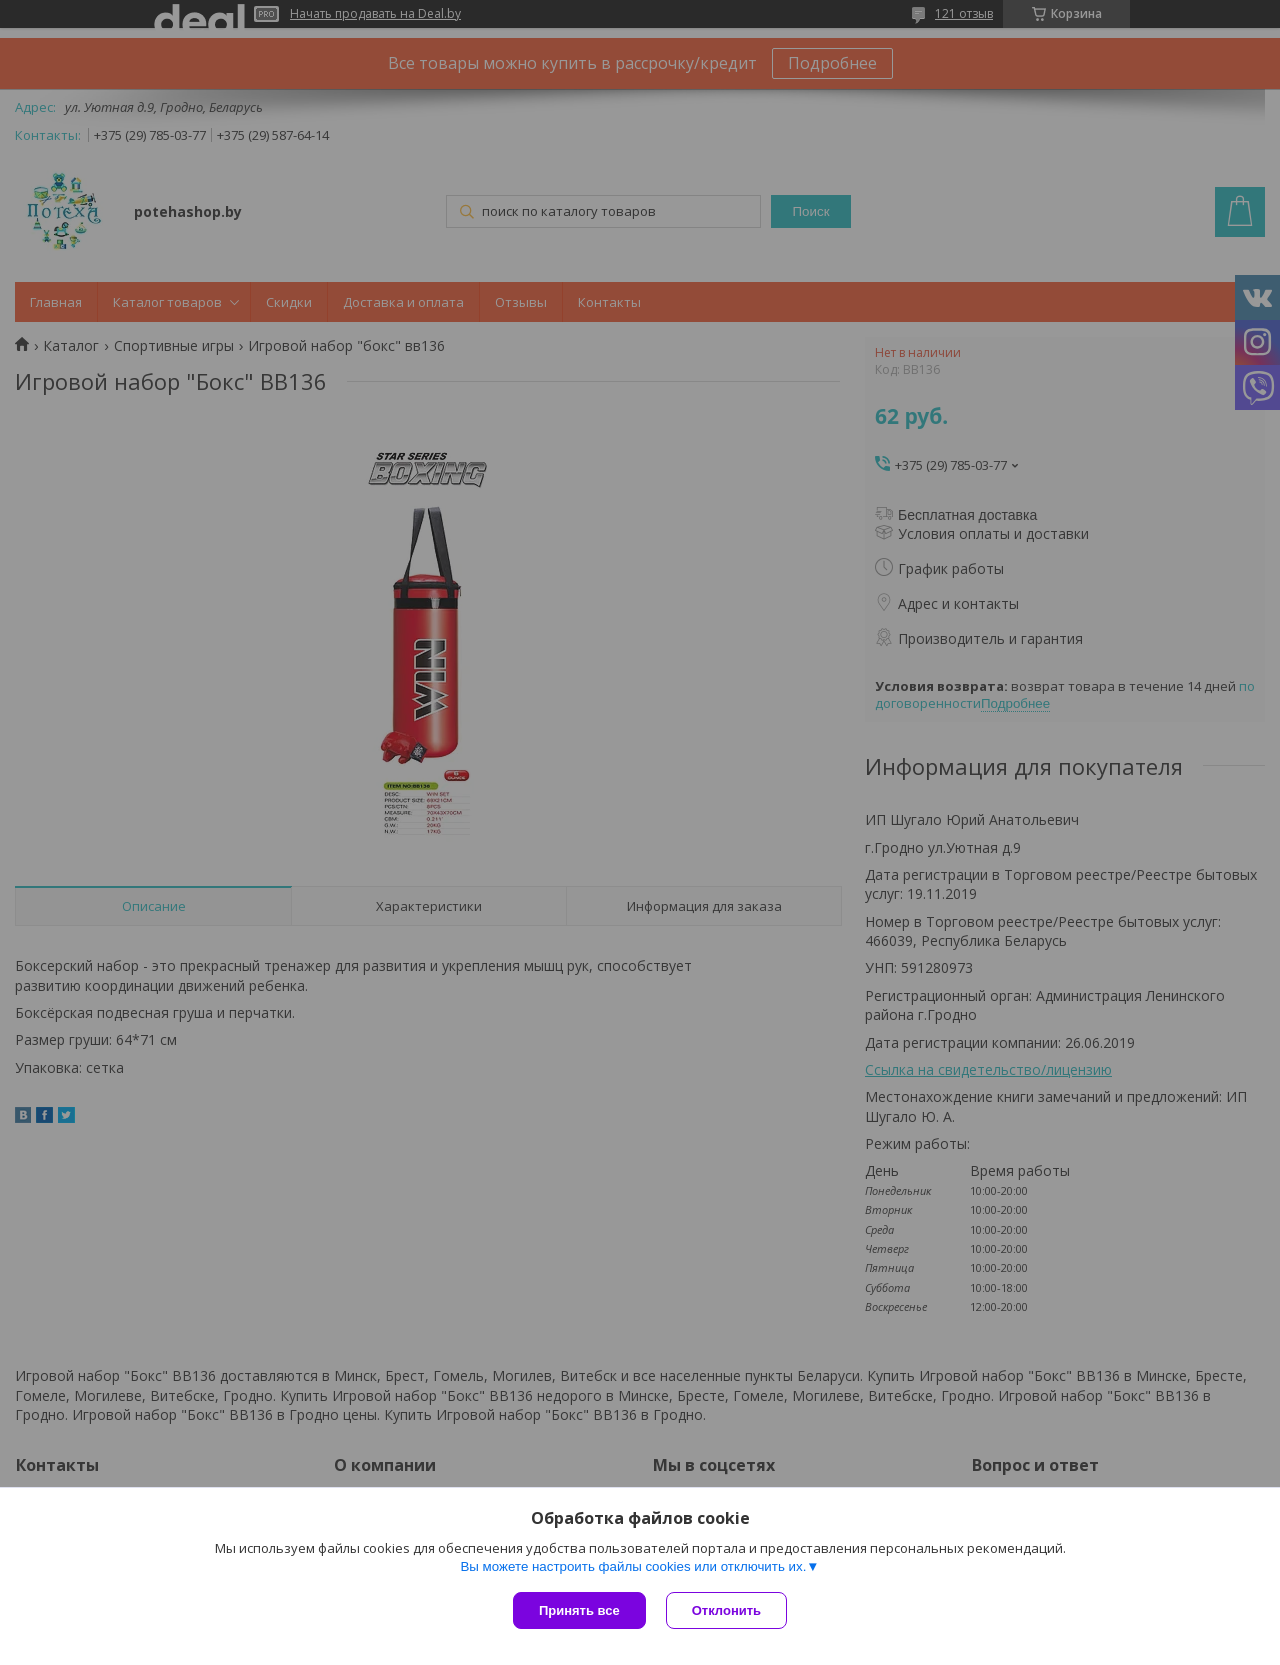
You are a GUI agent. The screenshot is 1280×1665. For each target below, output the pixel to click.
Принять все (579, 1610)
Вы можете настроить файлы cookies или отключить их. (633, 1566)
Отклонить (726, 1610)
